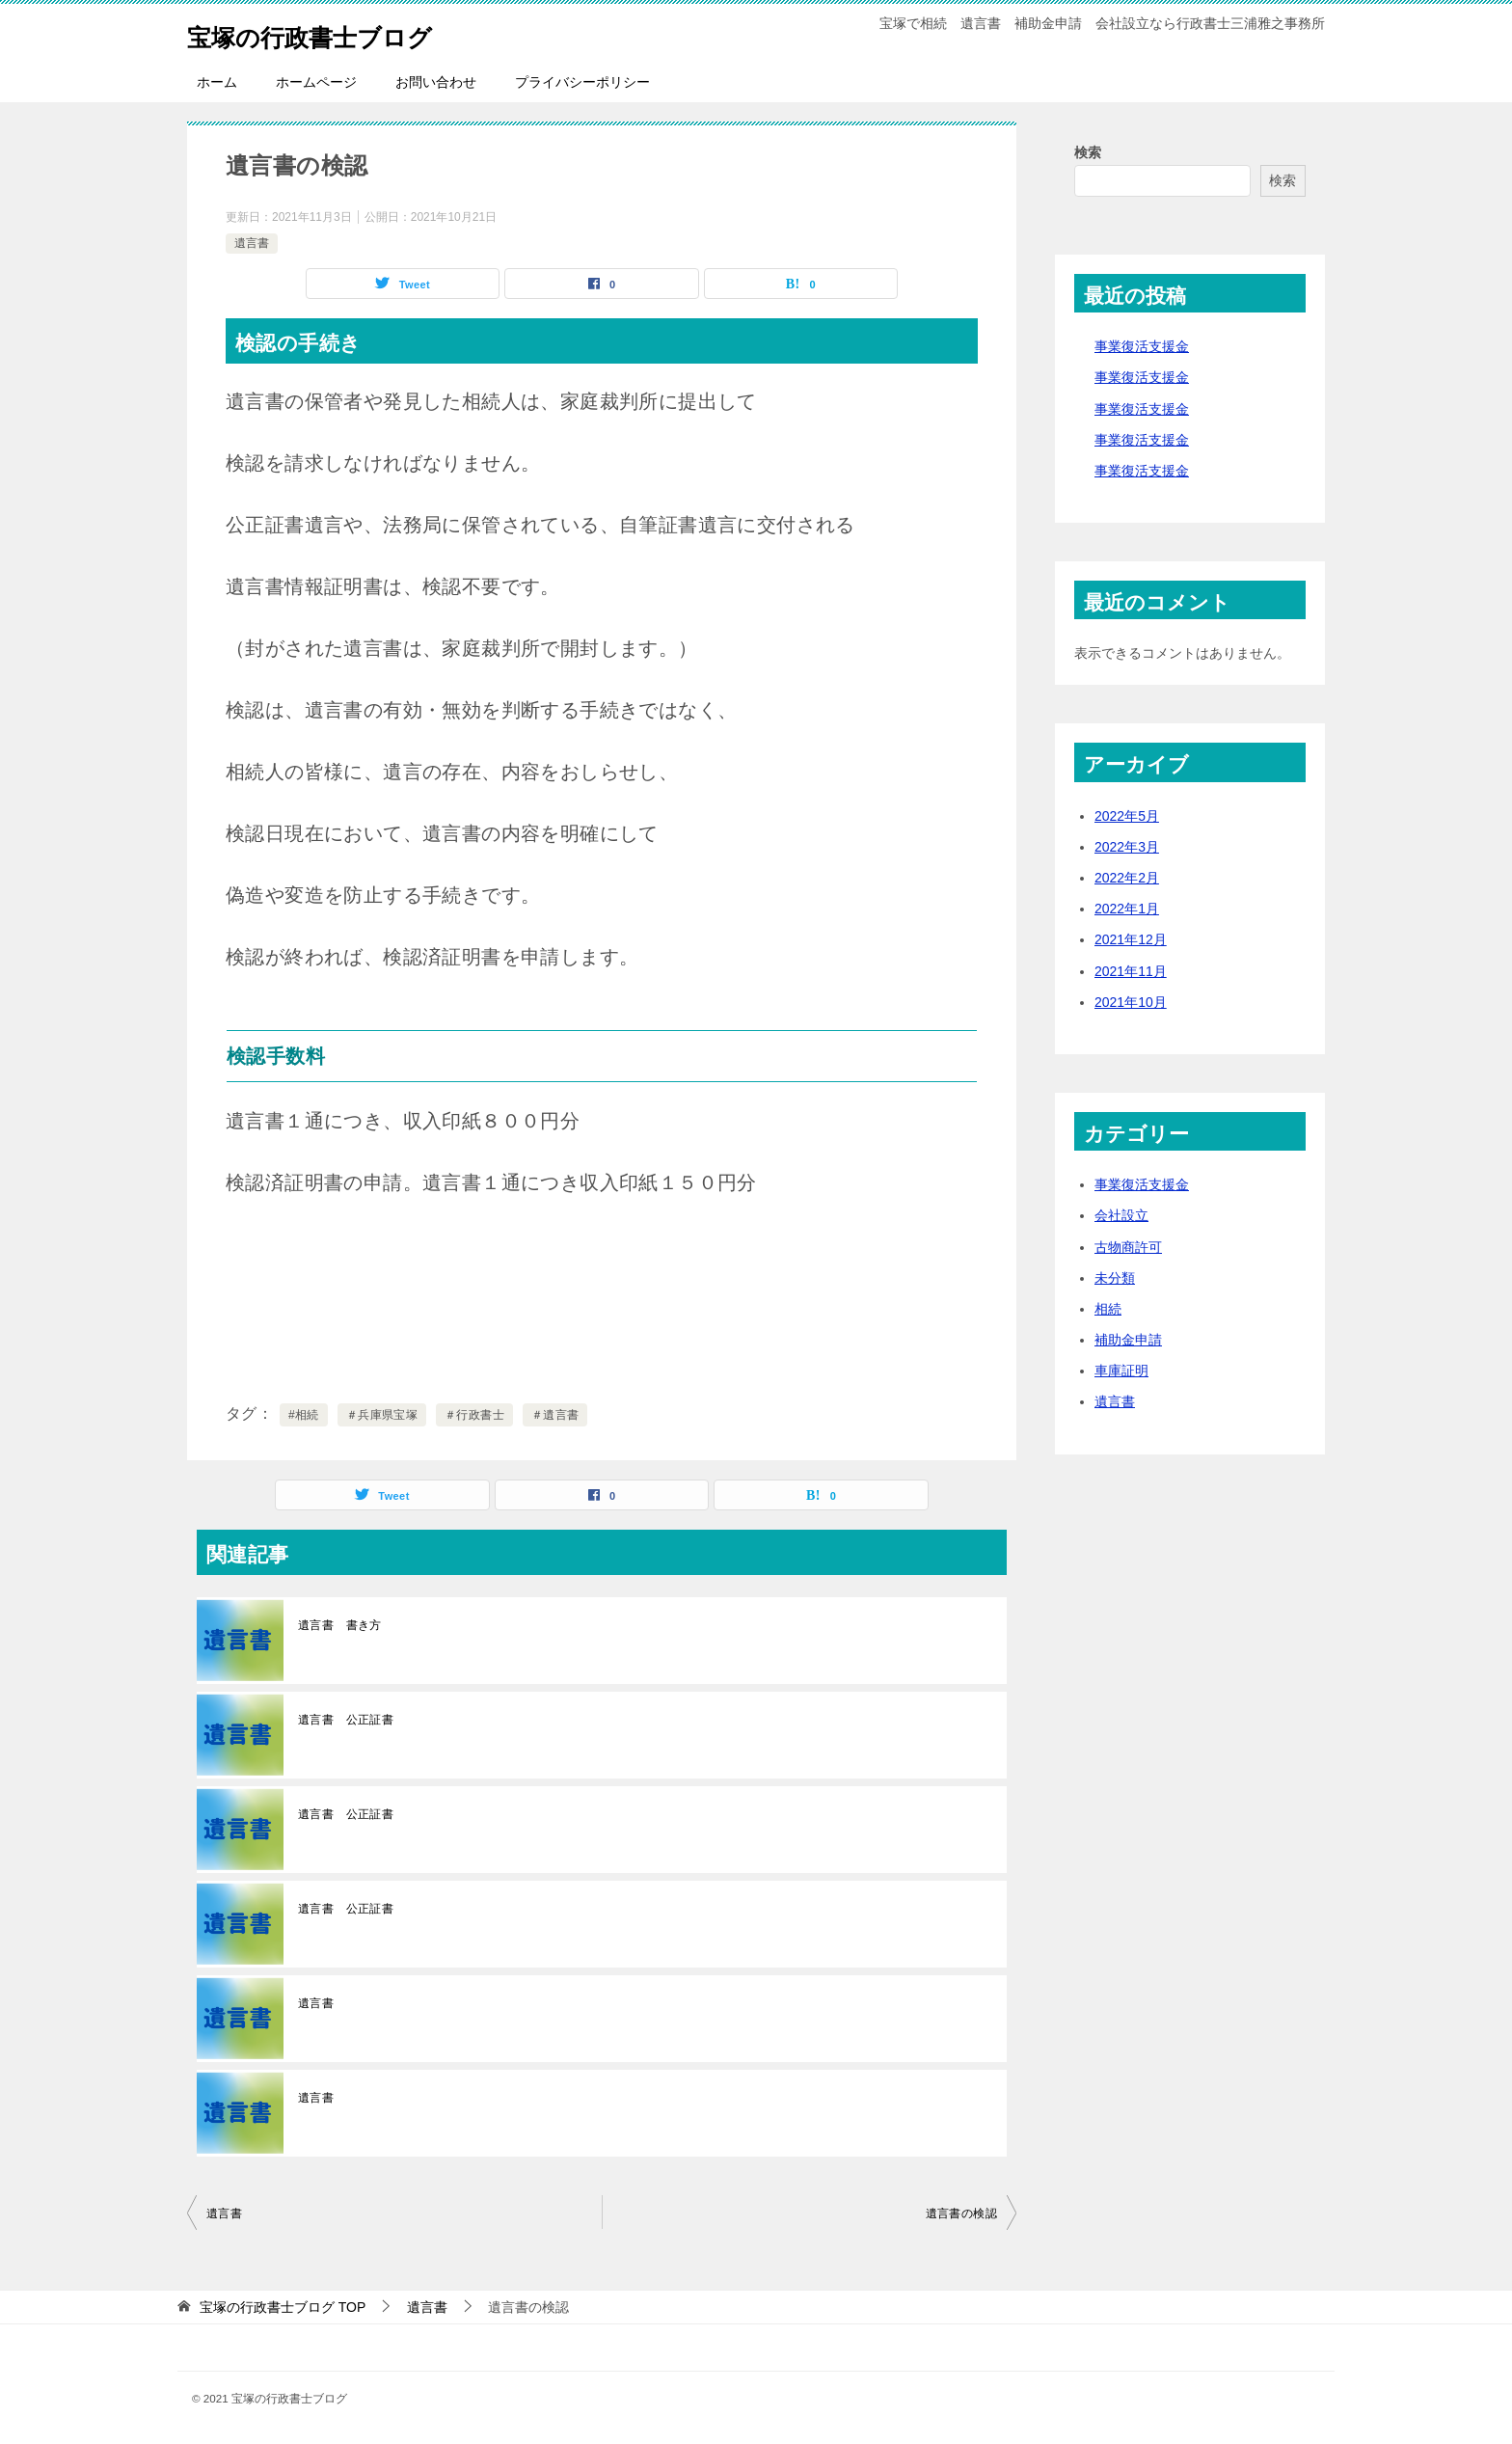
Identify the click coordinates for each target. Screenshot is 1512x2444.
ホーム (217, 82)
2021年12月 (1130, 939)
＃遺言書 (555, 1415)
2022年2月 (1126, 877)
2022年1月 (1126, 908)
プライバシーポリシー (582, 82)
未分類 (1114, 1278)
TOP (282, 2307)
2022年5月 (1126, 816)
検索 (1087, 152)
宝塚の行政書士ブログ (333, 33)
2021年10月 (1130, 1002)
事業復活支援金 (1141, 346)
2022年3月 (1126, 847)
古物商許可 (1128, 1247)
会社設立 (1121, 1215)
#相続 (303, 1415)
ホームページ (316, 82)
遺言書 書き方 (340, 1625)
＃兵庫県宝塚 (382, 1415)
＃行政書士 (474, 1415)
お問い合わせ (435, 82)
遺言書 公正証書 (345, 1719)
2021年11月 (1130, 971)
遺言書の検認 (961, 2213)
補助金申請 (1128, 1339)
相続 (1107, 1309)
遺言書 (251, 243)
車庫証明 (1121, 1370)
